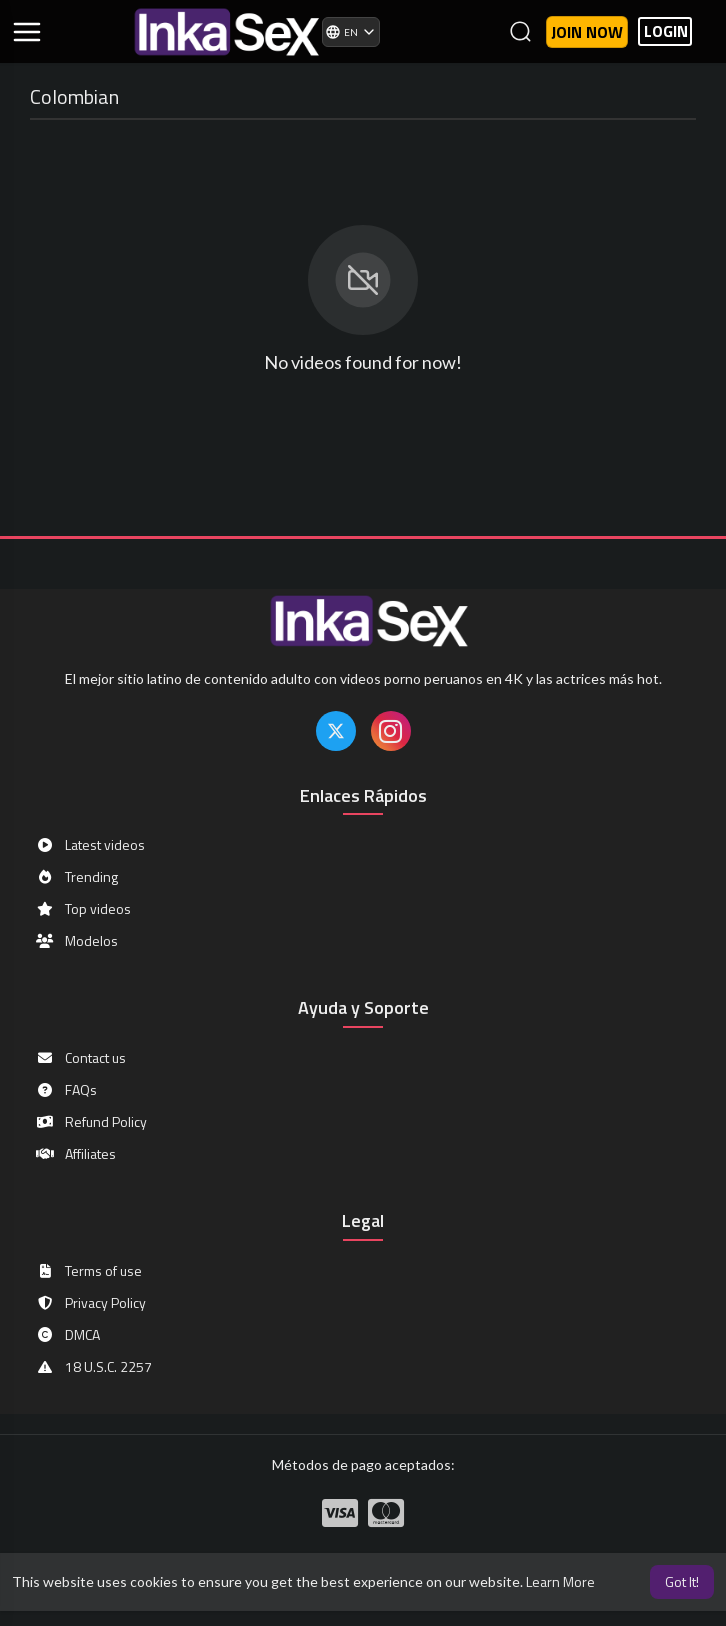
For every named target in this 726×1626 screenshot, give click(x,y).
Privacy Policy (90, 1303)
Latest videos (90, 845)
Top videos (83, 909)
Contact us (80, 1058)
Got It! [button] (682, 1581)
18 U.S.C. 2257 (93, 1367)
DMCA (67, 1335)
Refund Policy (91, 1122)
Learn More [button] (560, 1581)
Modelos (76, 941)
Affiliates (75, 1154)
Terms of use (88, 1271)
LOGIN (666, 31)
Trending (76, 877)
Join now (587, 32)
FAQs (66, 1090)
